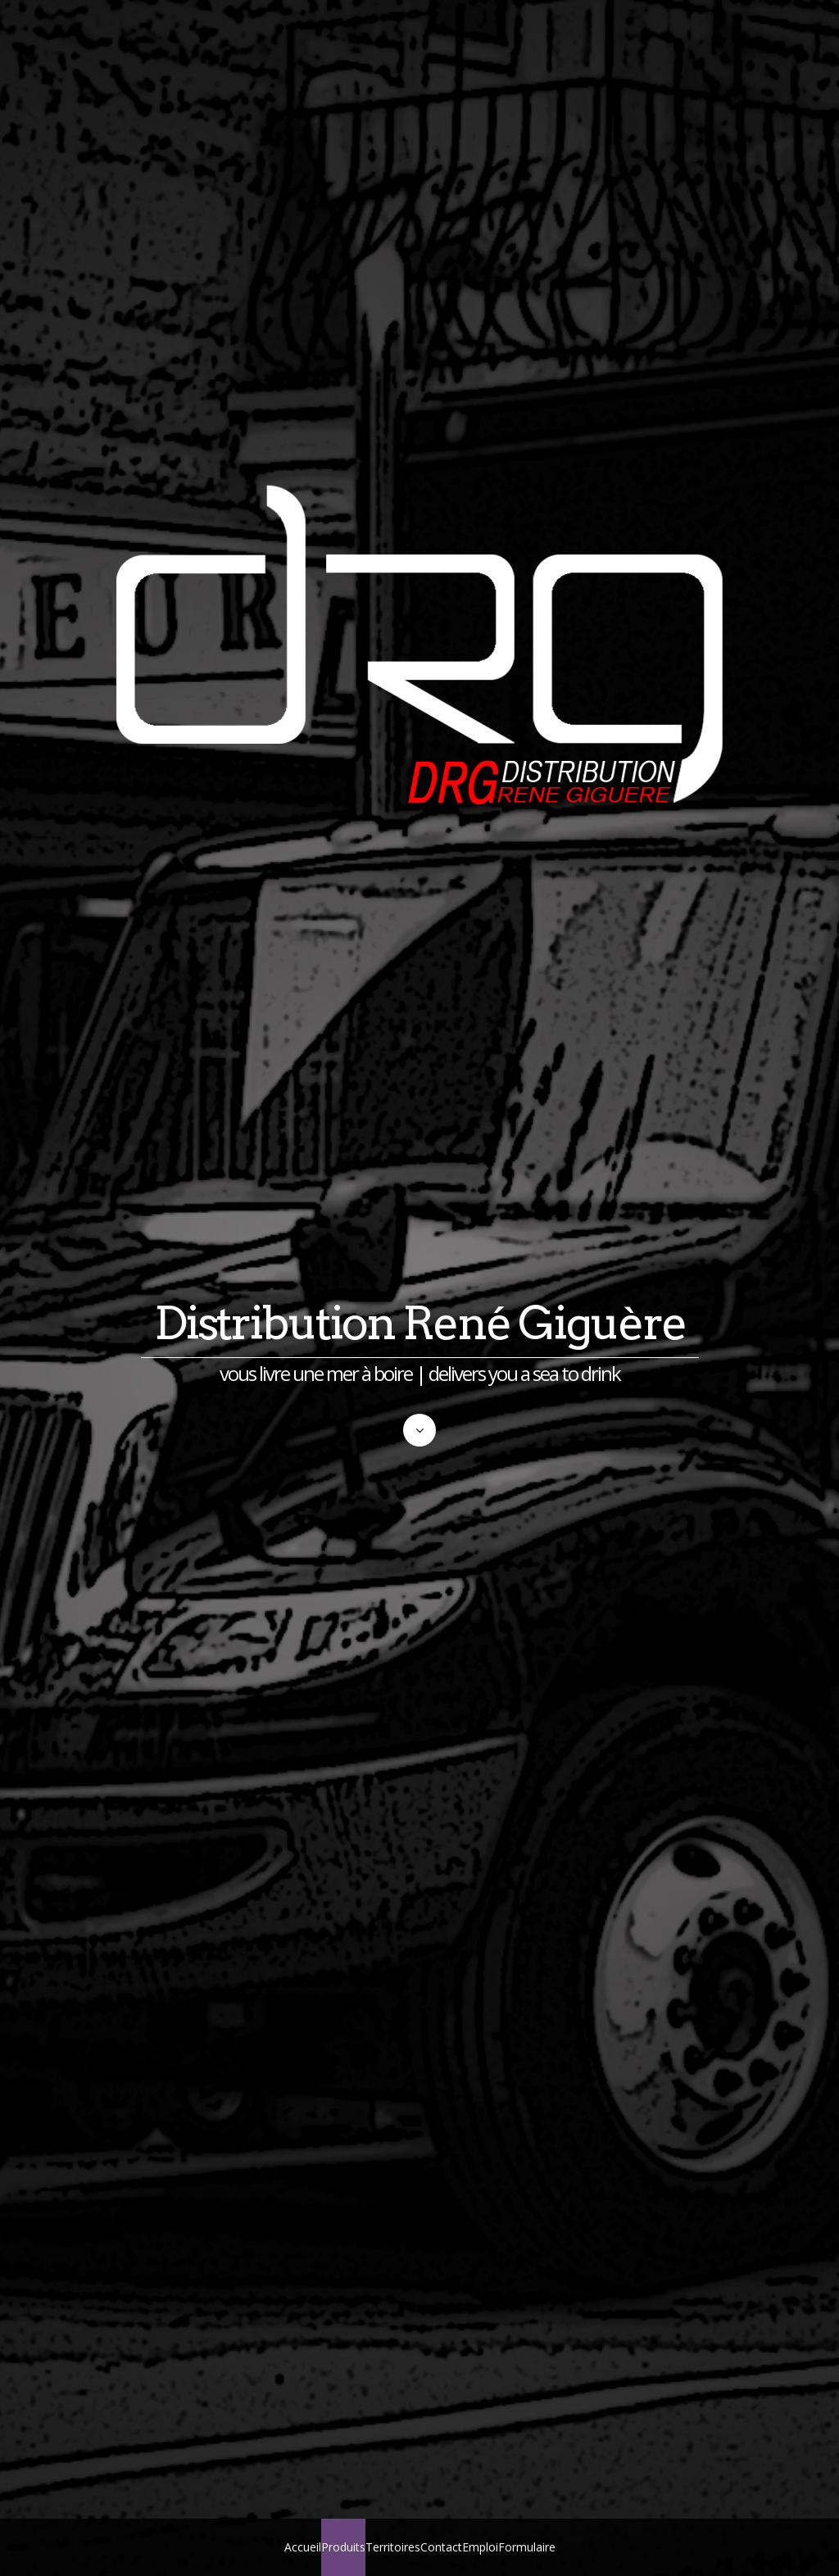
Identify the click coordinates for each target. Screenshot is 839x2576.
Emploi (480, 2547)
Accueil (302, 2547)
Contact (441, 2547)
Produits (343, 2547)
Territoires (392, 2547)
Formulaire (527, 2547)
